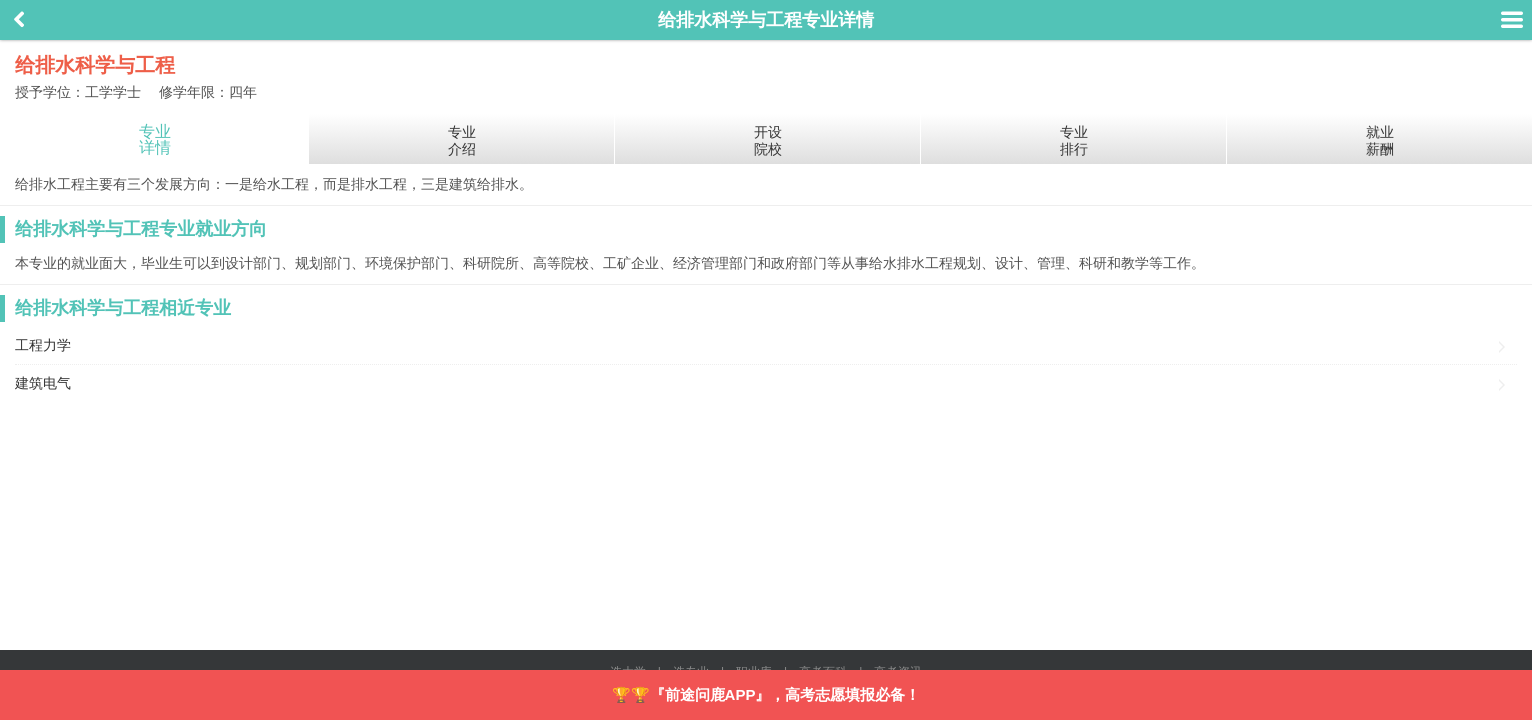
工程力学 (43, 345)
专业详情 (155, 139)
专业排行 (1074, 140)
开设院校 (768, 140)
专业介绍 (462, 140)
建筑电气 (43, 383)
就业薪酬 (1380, 140)
